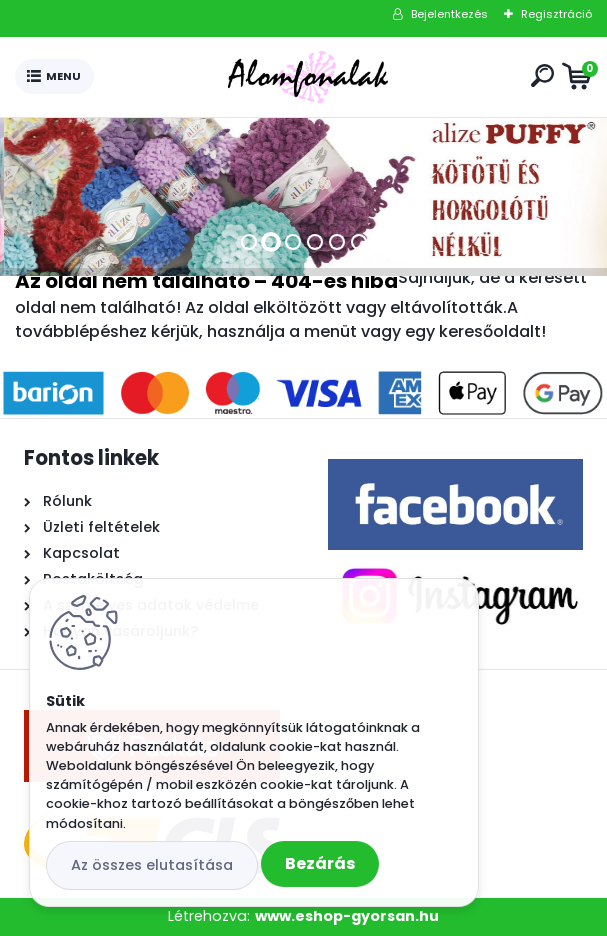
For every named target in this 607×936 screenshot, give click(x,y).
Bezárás (320, 863)
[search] (542, 75)
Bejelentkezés (449, 14)
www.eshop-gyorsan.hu (347, 916)
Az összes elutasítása (152, 865)
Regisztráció (556, 14)
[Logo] (308, 77)
